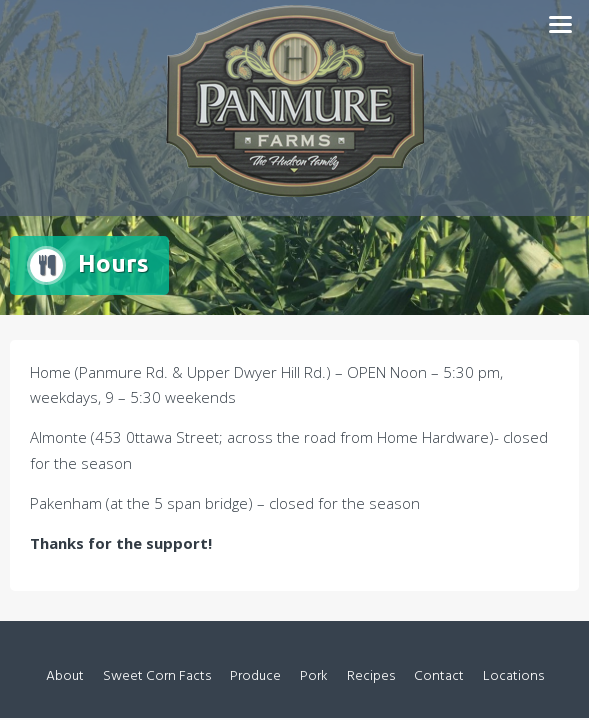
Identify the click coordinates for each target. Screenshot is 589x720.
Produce (255, 676)
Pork (314, 676)
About (65, 676)
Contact (439, 676)
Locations (513, 676)
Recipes (371, 676)
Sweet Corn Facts (157, 676)
